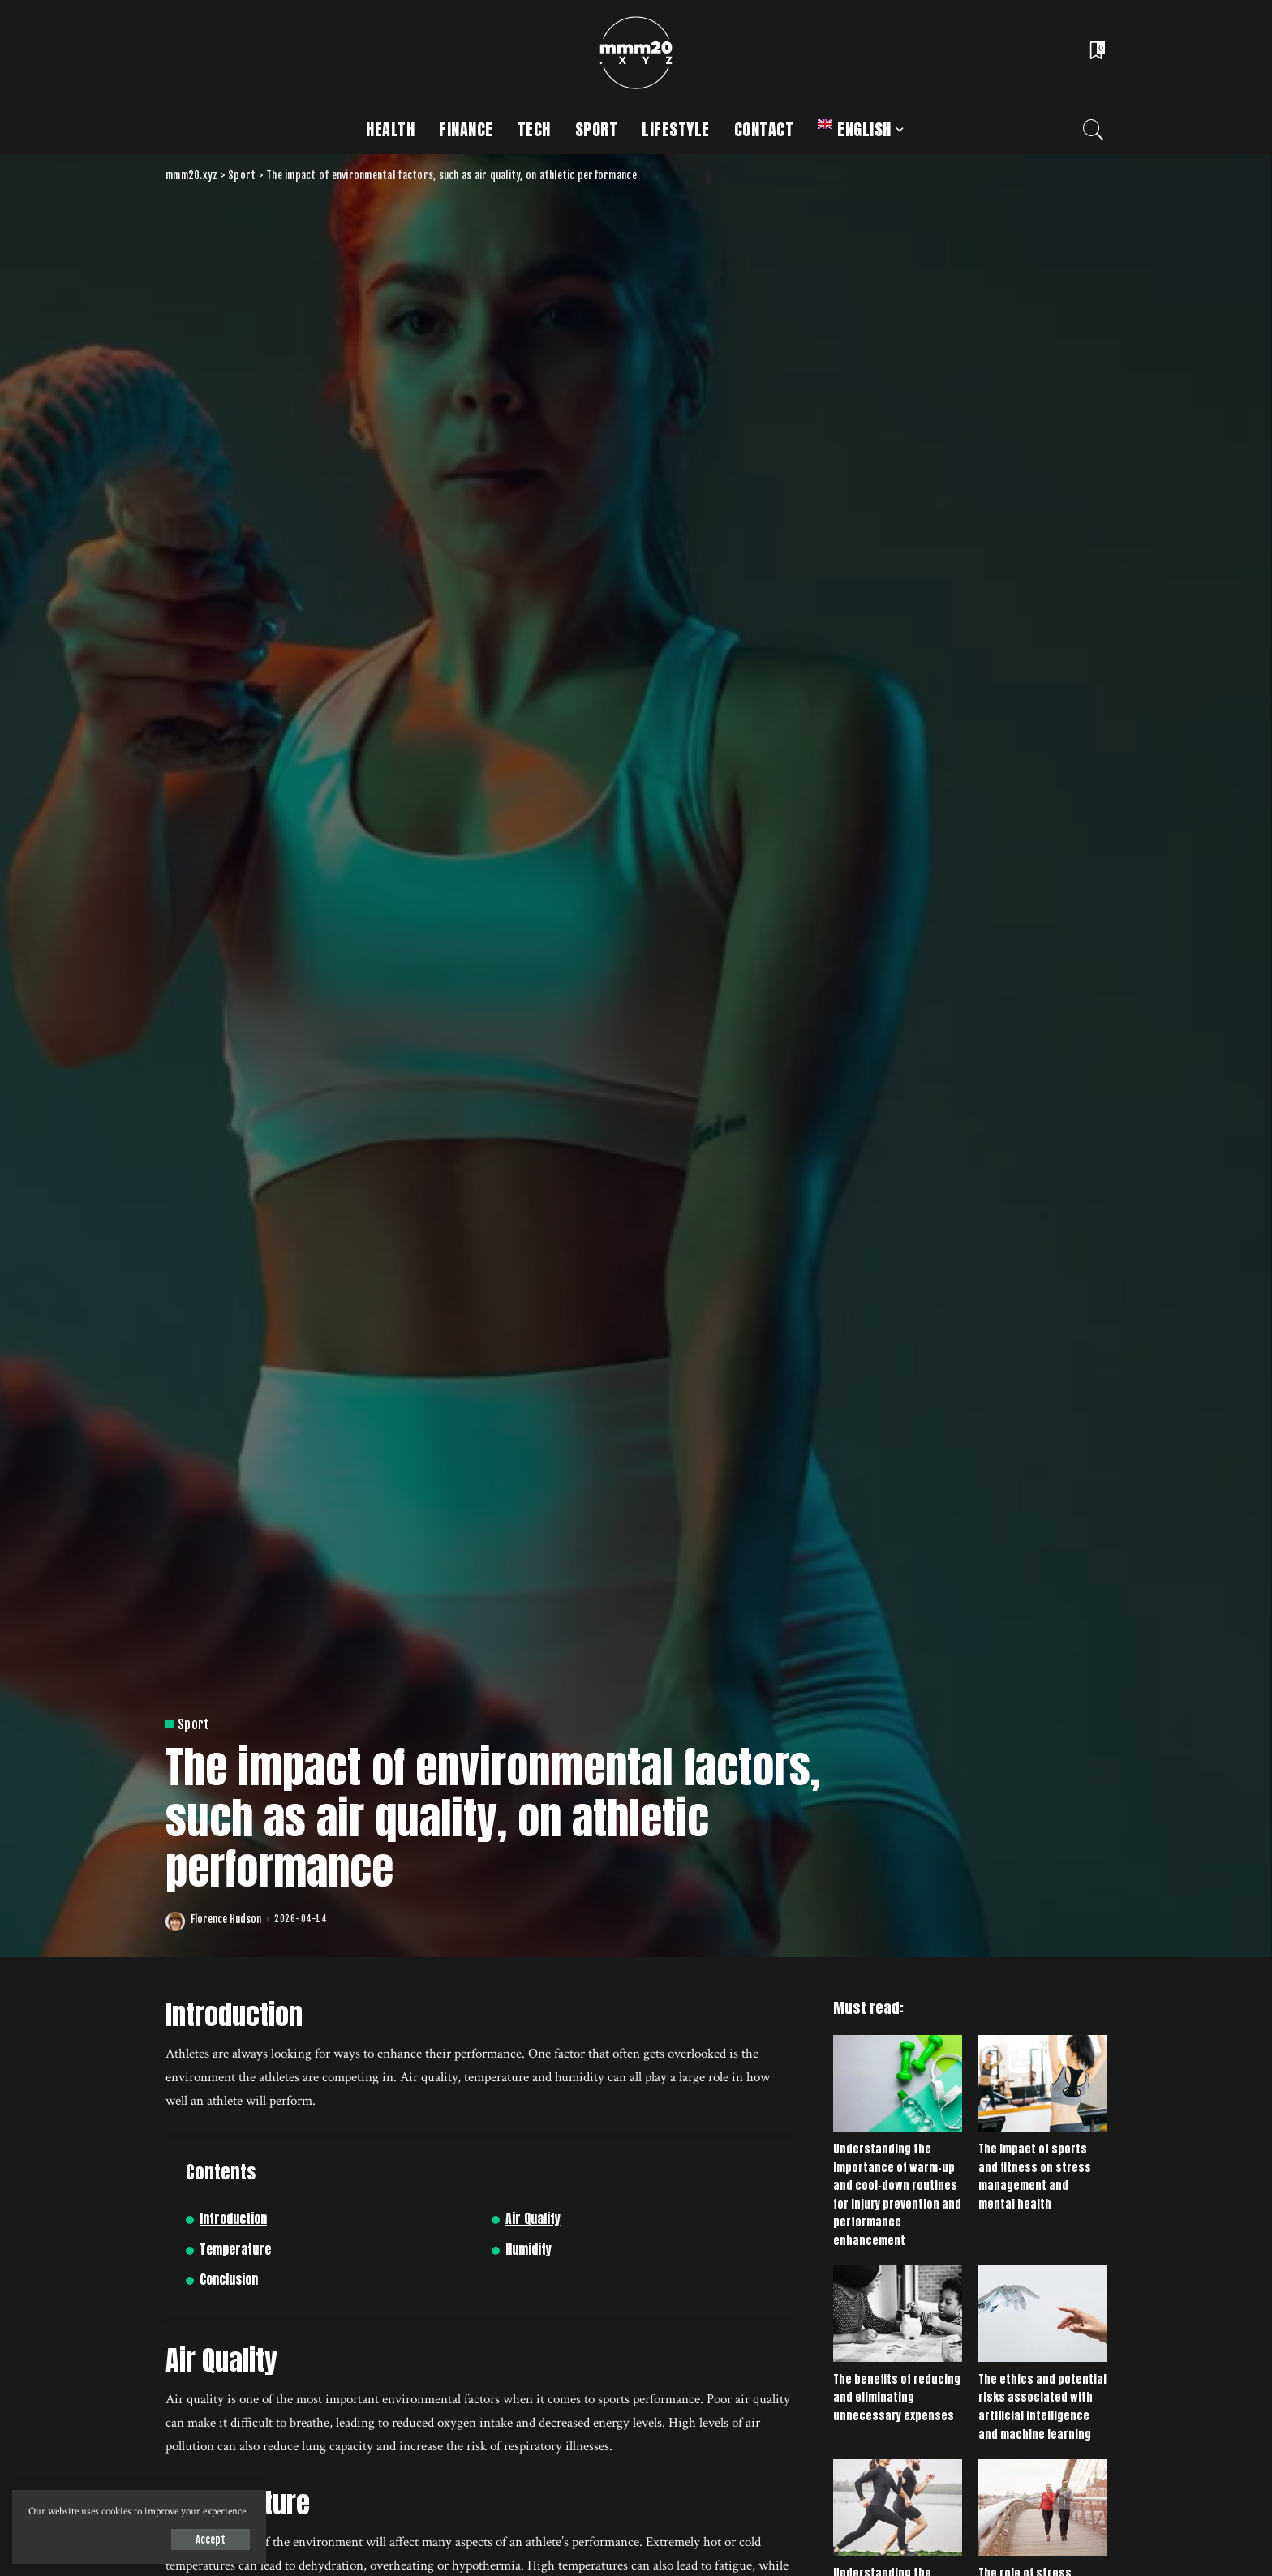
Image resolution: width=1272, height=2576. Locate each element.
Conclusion (229, 2279)
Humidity (528, 2249)
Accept (200, 2539)
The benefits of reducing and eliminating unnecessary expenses (896, 2397)
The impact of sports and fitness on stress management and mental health (1034, 2176)
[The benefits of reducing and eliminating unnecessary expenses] (897, 2313)
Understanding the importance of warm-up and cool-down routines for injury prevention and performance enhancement (897, 2194)
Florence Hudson (226, 1919)
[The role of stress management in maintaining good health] (1042, 2507)
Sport (194, 1724)
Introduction (233, 2218)
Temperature (235, 2249)
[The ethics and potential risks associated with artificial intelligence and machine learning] (1042, 2313)
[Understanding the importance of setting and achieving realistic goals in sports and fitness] (897, 2507)
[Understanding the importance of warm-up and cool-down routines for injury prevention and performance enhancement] (897, 2083)
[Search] (1094, 129)
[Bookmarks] (1096, 52)
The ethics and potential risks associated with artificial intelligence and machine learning (1042, 2407)
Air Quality (533, 2218)
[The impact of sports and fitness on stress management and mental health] (1042, 2083)
